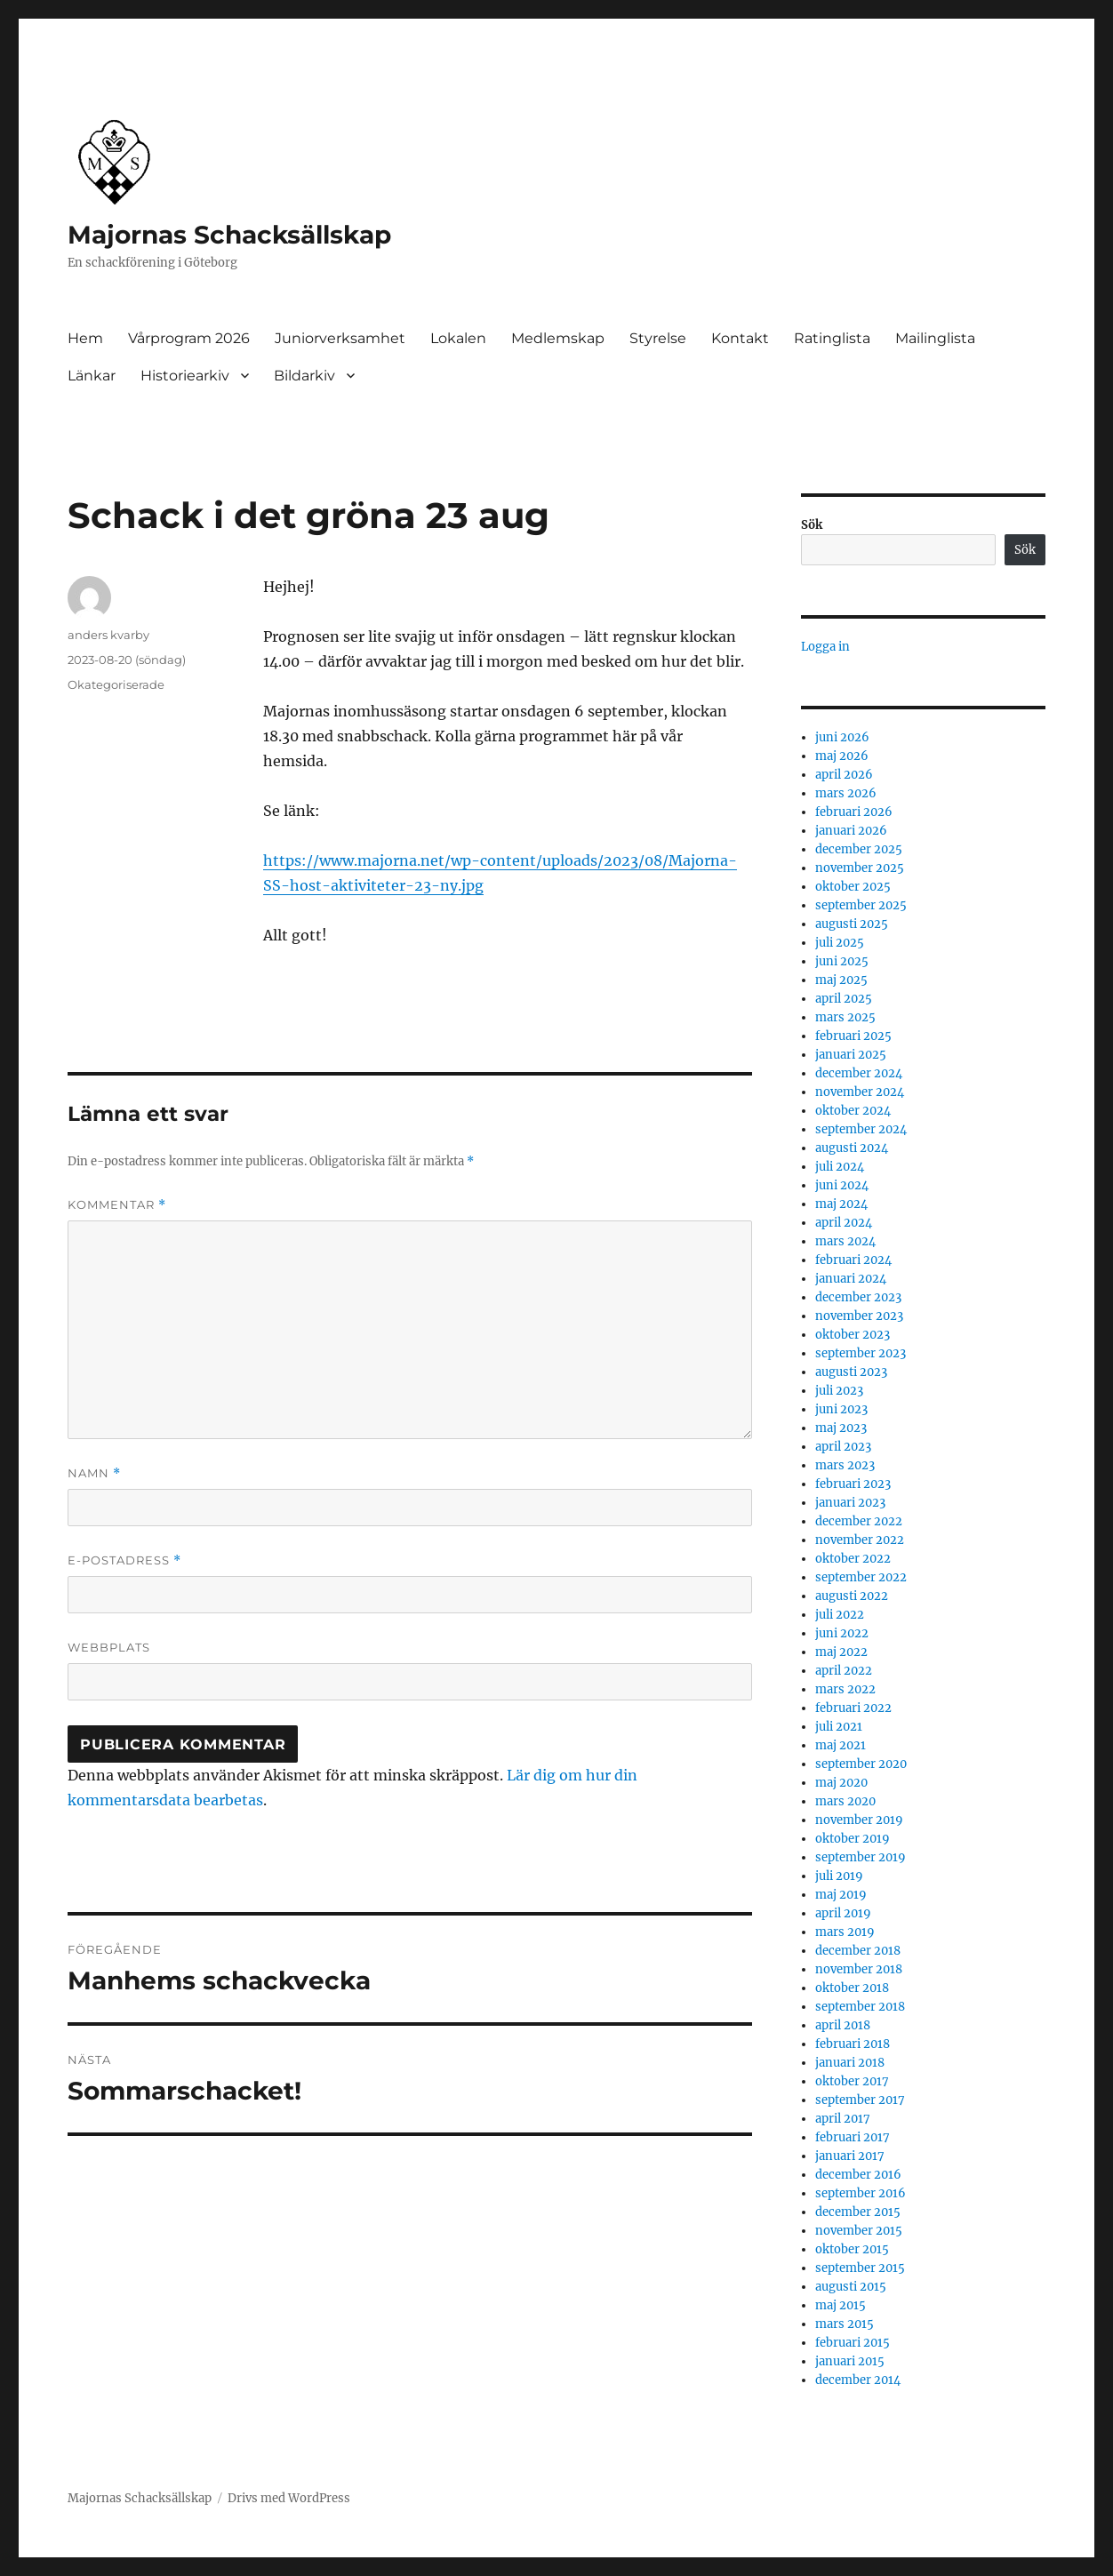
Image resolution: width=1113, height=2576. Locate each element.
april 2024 (843, 1222)
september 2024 (861, 1129)
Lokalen (458, 338)
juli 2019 (839, 1876)
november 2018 (858, 1969)
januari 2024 (850, 1278)
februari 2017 (852, 2137)
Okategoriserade (116, 684)
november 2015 (858, 2230)
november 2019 (859, 1820)
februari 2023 (853, 1484)
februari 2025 (853, 1036)
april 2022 (843, 1670)
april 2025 (843, 998)
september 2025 (861, 905)
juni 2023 (841, 1409)
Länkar (92, 375)
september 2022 (861, 1577)
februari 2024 (853, 1260)
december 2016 (858, 2174)
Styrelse (657, 338)
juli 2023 (839, 1390)
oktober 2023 (852, 1334)
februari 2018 (852, 2044)
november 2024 (859, 1092)
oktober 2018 (852, 1988)
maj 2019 (841, 1894)
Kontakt (740, 338)
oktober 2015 (852, 2249)
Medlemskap (558, 338)
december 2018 (858, 1950)
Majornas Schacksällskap (229, 235)
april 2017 (842, 2118)
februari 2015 (852, 2342)
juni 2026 (842, 737)
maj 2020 (841, 1782)
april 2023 (843, 1446)
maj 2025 (841, 980)
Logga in (825, 646)
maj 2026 (842, 756)
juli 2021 (838, 1726)
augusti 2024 (851, 1148)
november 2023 (859, 1316)
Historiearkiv (184, 375)
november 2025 (859, 868)
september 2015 (860, 2268)
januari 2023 (850, 1502)
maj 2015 (840, 2305)
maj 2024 (841, 1204)
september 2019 (860, 1857)
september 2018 (860, 2006)
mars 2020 (845, 1801)
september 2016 (860, 2193)
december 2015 (858, 2212)
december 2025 (858, 849)
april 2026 (844, 774)
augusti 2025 (851, 924)
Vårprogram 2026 (189, 338)
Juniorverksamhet (340, 338)
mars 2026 (846, 793)
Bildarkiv (304, 375)
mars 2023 (845, 1465)
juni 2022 (842, 1633)
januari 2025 (850, 1054)
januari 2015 (850, 2361)
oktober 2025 (853, 886)
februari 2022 (853, 1708)
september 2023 (860, 1353)
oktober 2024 (853, 1110)
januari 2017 (850, 2156)
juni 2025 (842, 961)
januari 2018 (850, 2062)
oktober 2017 (852, 2081)
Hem (85, 338)
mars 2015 (844, 2324)
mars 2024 (845, 1241)
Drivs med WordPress (289, 2498)
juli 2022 (839, 1614)
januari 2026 (851, 830)
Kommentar (117, 1204)
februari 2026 (854, 812)
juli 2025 (839, 942)
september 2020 (861, 1764)
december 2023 (858, 1297)
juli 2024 (839, 1166)
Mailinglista (935, 338)
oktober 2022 (853, 1558)
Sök (811, 524)
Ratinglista (832, 338)
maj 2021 (840, 1745)
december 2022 (858, 1521)
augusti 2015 (850, 2286)
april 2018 (842, 2025)
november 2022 (859, 1540)
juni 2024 (842, 1185)
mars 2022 (845, 1689)
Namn (94, 1473)
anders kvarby (108, 635)
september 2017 (860, 2100)
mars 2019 (845, 1932)
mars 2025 (845, 1017)
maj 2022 (841, 1652)
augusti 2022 (851, 1596)
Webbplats (109, 1647)
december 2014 (858, 2380)
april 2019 (843, 1913)
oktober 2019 (852, 1838)
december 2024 (858, 1073)
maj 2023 (841, 1428)
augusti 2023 (851, 1372)
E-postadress (124, 1560)
